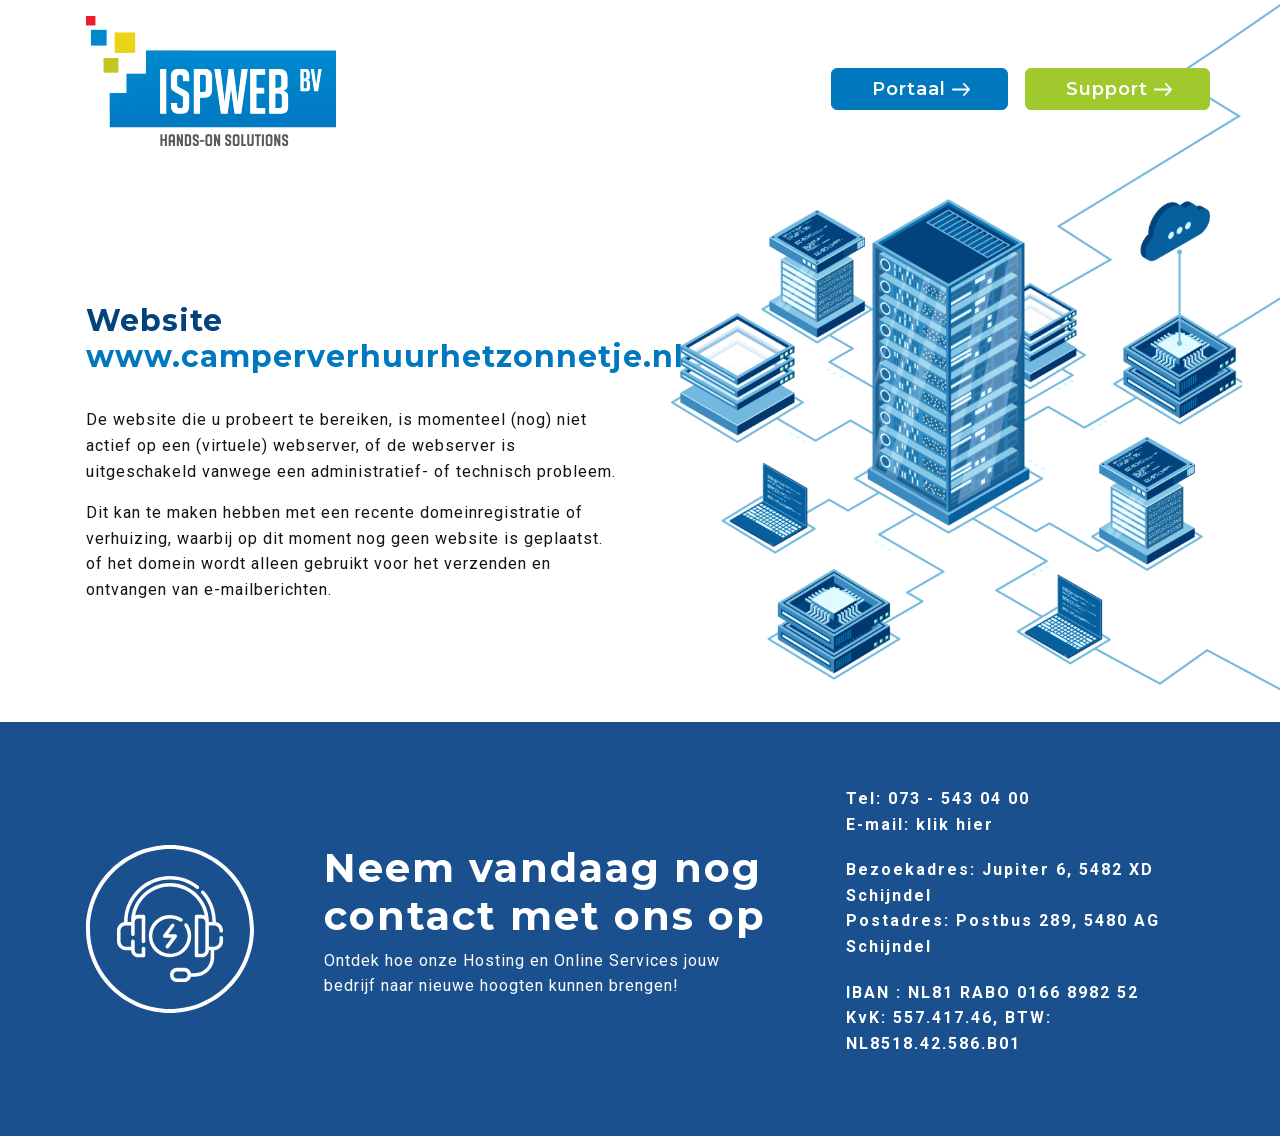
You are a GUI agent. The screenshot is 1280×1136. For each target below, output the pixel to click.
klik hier (955, 824)
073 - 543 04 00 (959, 798)
